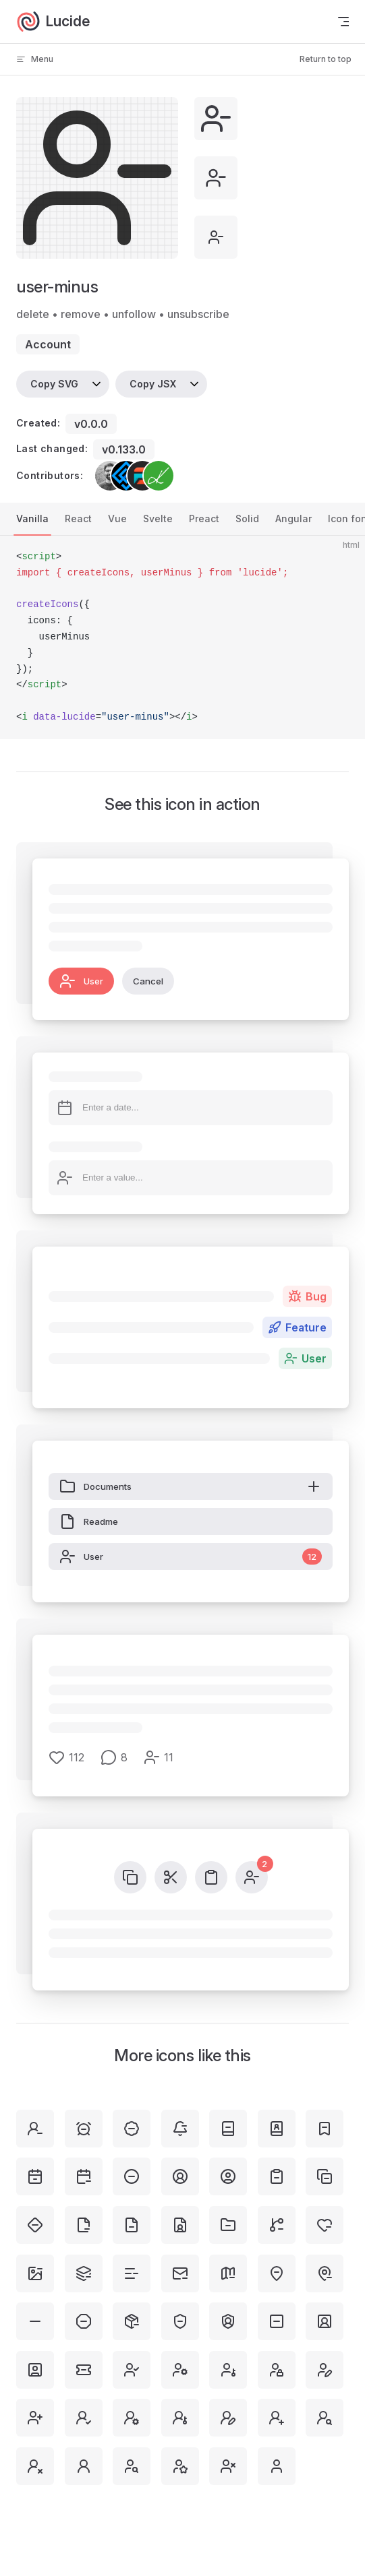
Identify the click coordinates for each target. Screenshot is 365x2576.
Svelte (158, 518)
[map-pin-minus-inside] (277, 2273)
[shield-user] (228, 2321)
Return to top (326, 59)
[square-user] (35, 2370)
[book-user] (277, 2128)
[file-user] (180, 2225)
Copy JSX (153, 383)
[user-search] (131, 2466)
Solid (247, 518)
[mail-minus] (180, 2273)
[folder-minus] (228, 2225)
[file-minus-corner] (84, 2225)
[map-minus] (228, 2273)
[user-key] (228, 2370)
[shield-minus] (180, 2321)
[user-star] (180, 2466)
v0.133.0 (124, 449)
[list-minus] (131, 2273)
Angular (293, 518)
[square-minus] (277, 2321)
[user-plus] (35, 2418)
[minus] (35, 2321)
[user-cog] (180, 2370)
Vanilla (32, 518)
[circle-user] (228, 2176)
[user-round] (84, 2466)
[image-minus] (35, 2273)
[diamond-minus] (35, 2225)
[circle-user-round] (180, 2176)
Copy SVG (54, 383)
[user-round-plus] (277, 2418)
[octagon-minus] (84, 2321)
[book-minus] (228, 2128)
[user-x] (228, 2466)
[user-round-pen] (228, 2418)
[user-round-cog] (131, 2418)
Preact (204, 518)
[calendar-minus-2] (35, 2176)
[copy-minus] (324, 2176)
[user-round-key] (180, 2418)
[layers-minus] (84, 2273)
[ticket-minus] (84, 2370)
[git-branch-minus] (277, 2225)
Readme (88, 1521)
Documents (190, 1486)
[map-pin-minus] (324, 2273)
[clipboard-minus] (277, 2176)
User (81, 981)
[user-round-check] (84, 2418)
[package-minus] (131, 2321)
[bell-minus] (180, 2128)
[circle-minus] (131, 2176)
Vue (117, 518)
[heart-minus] (324, 2225)
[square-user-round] (324, 2321)
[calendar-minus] (84, 2176)
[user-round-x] (35, 2466)
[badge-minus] (131, 2128)
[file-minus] (131, 2225)
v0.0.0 (91, 424)
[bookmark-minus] (324, 2128)
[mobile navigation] (343, 21)
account (48, 344)
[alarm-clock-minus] (84, 2128)
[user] (277, 2466)
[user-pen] (324, 2370)
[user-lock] (277, 2370)
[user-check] (131, 2370)
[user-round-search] (324, 2418)
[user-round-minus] (35, 2128)
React (78, 518)
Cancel (148, 981)
